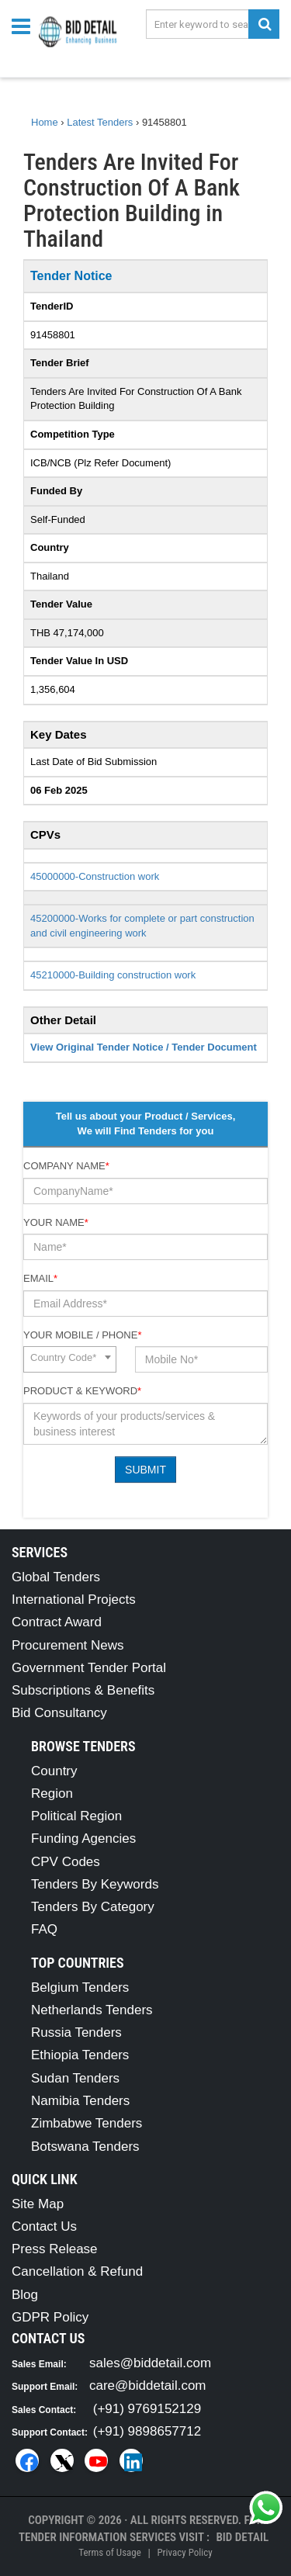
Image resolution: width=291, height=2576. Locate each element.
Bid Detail (242, 2537)
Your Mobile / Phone (82, 1335)
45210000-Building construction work (113, 975)
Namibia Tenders (80, 2100)
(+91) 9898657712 (147, 2431)
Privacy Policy (184, 2552)
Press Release (55, 2249)
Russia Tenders (76, 2032)
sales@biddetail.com (150, 2363)
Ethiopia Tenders (80, 2055)
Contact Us (44, 2226)
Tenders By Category (92, 1906)
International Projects (74, 1599)
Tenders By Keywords (94, 1884)
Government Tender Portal (89, 1667)
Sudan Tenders (75, 2078)
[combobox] (69, 1359)
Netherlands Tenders (92, 2010)
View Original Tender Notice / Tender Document (143, 1047)
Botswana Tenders (85, 2146)
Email (40, 1278)
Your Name (55, 1222)
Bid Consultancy (59, 1712)
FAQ (44, 1929)
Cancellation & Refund (77, 2271)
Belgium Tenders (80, 1987)
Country (54, 1771)
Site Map (38, 2204)
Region (52, 1793)
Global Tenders (56, 1577)
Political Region (76, 1816)
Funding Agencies (83, 1838)
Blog (25, 2294)
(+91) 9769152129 (147, 2408)
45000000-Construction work (94, 876)
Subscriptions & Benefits (83, 1690)
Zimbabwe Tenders (86, 2123)
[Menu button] (25, 25)
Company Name (66, 1166)
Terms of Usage (109, 2552)
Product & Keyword (82, 1391)
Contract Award (57, 1622)
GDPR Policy (50, 2317)
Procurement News (68, 1645)
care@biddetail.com (147, 2385)
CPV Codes (65, 1861)
